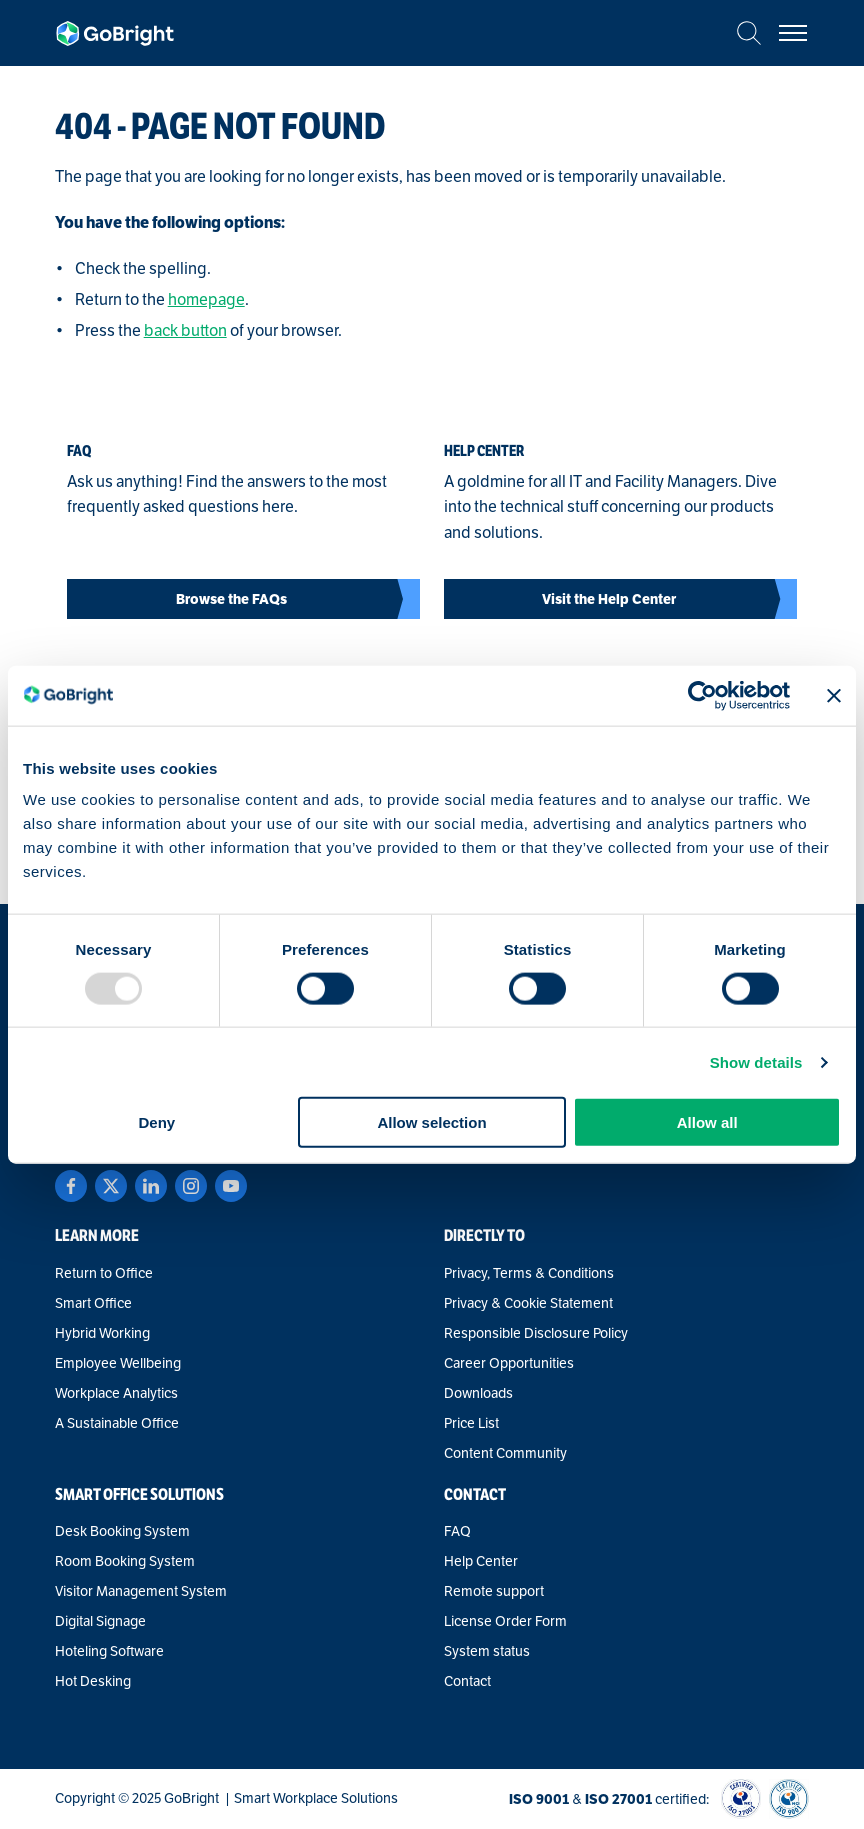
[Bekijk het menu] (793, 33)
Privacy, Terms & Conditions (529, 1274)
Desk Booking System (122, 1532)
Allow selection (431, 1122)
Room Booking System (125, 1562)
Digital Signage (100, 1622)
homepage (206, 300)
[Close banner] (834, 695)
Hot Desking (93, 1682)
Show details (756, 1061)
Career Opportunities (509, 1364)
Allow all (707, 1122)
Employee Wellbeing (118, 1364)
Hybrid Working (102, 1334)
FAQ (457, 1532)
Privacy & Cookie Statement (528, 1304)
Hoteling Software (109, 1652)
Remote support (494, 1592)
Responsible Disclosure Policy (536, 1334)
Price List (471, 1424)
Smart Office (93, 1304)
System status (487, 1652)
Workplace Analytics (116, 1394)
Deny (156, 1122)
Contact (467, 1682)
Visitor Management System (141, 1592)
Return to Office (104, 1274)
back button (185, 331)
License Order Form (505, 1622)
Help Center (481, 1562)
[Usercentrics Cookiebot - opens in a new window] (702, 695)
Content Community (505, 1454)
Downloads (478, 1394)
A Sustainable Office (117, 1424)
